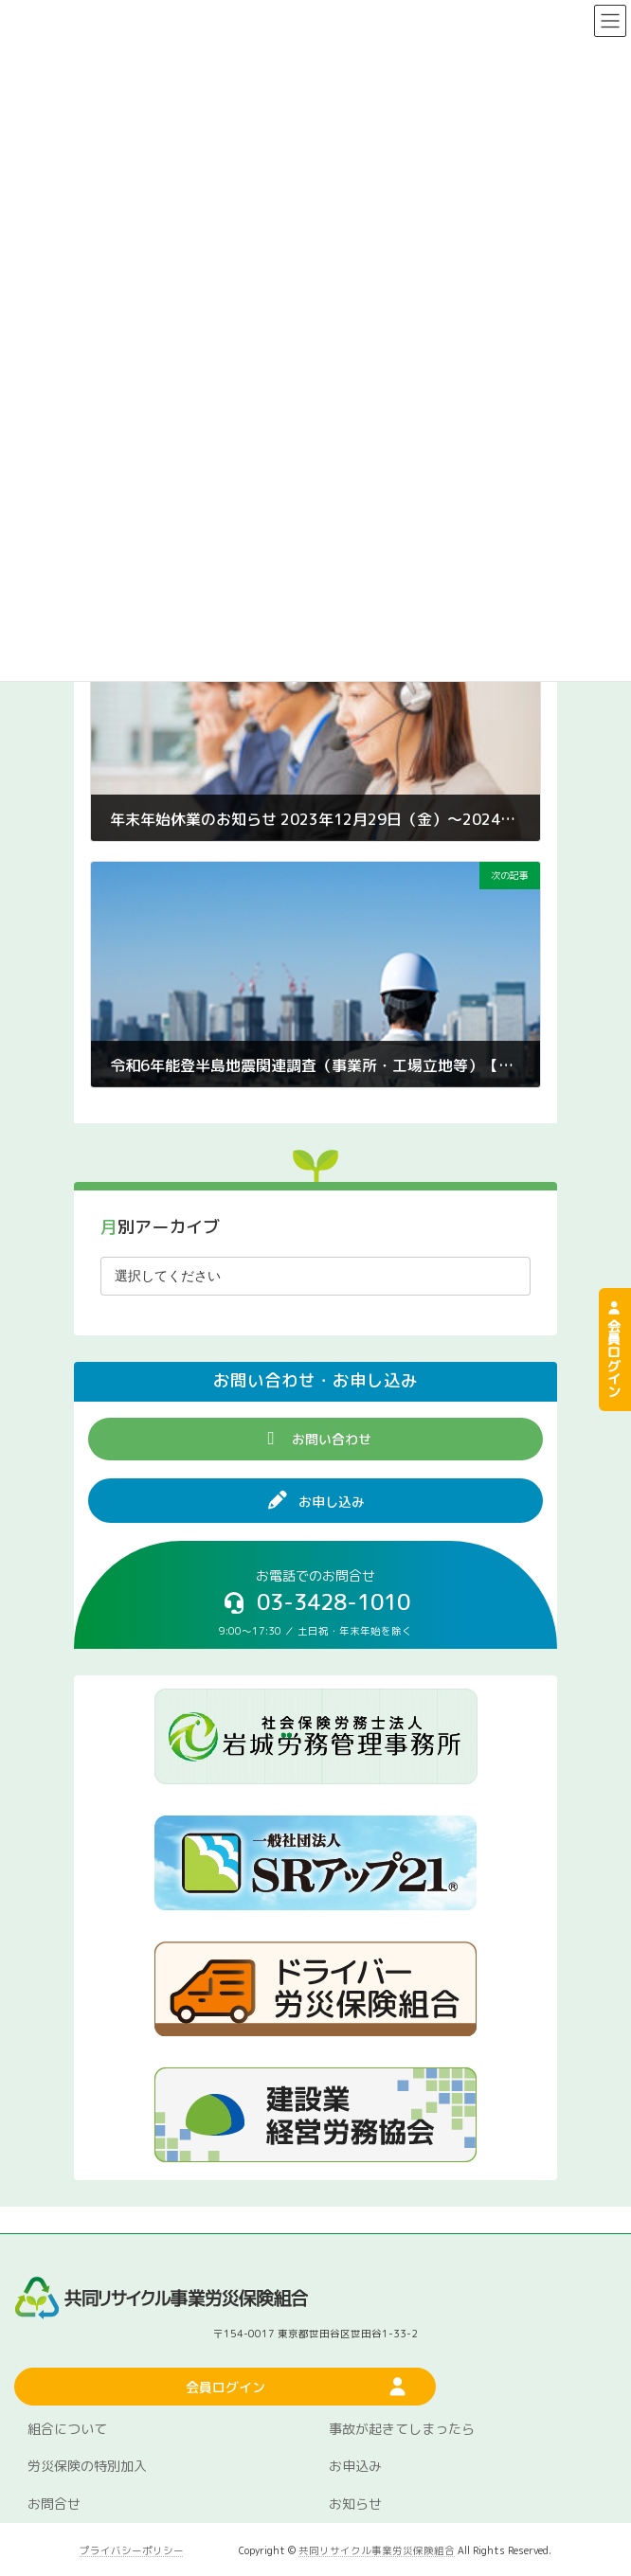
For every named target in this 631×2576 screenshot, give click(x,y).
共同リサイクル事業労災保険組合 (376, 2550)
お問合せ (54, 2504)
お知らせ (355, 2504)
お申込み (355, 2467)
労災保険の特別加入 (87, 2467)
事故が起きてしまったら (402, 2429)
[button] (315, 1439)
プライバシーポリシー (132, 2550)
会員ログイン (613, 1349)
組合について (67, 2429)
